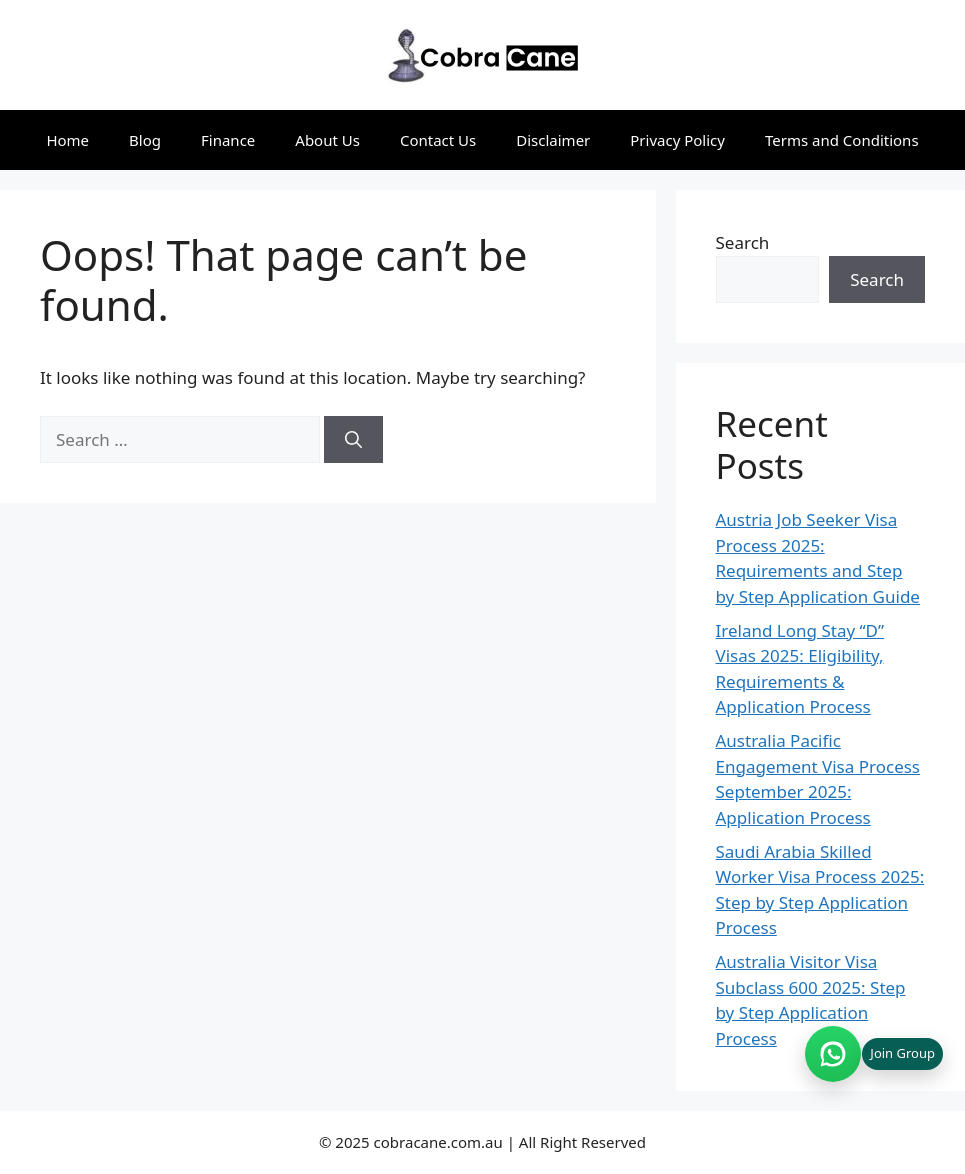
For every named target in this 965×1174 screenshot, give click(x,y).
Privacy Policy (677, 140)
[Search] (353, 440)
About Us (327, 140)
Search (743, 242)
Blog (145, 140)
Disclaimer (553, 140)
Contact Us (438, 140)
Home (67, 140)
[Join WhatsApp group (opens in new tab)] (874, 1054)
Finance (228, 140)
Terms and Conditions (842, 140)
